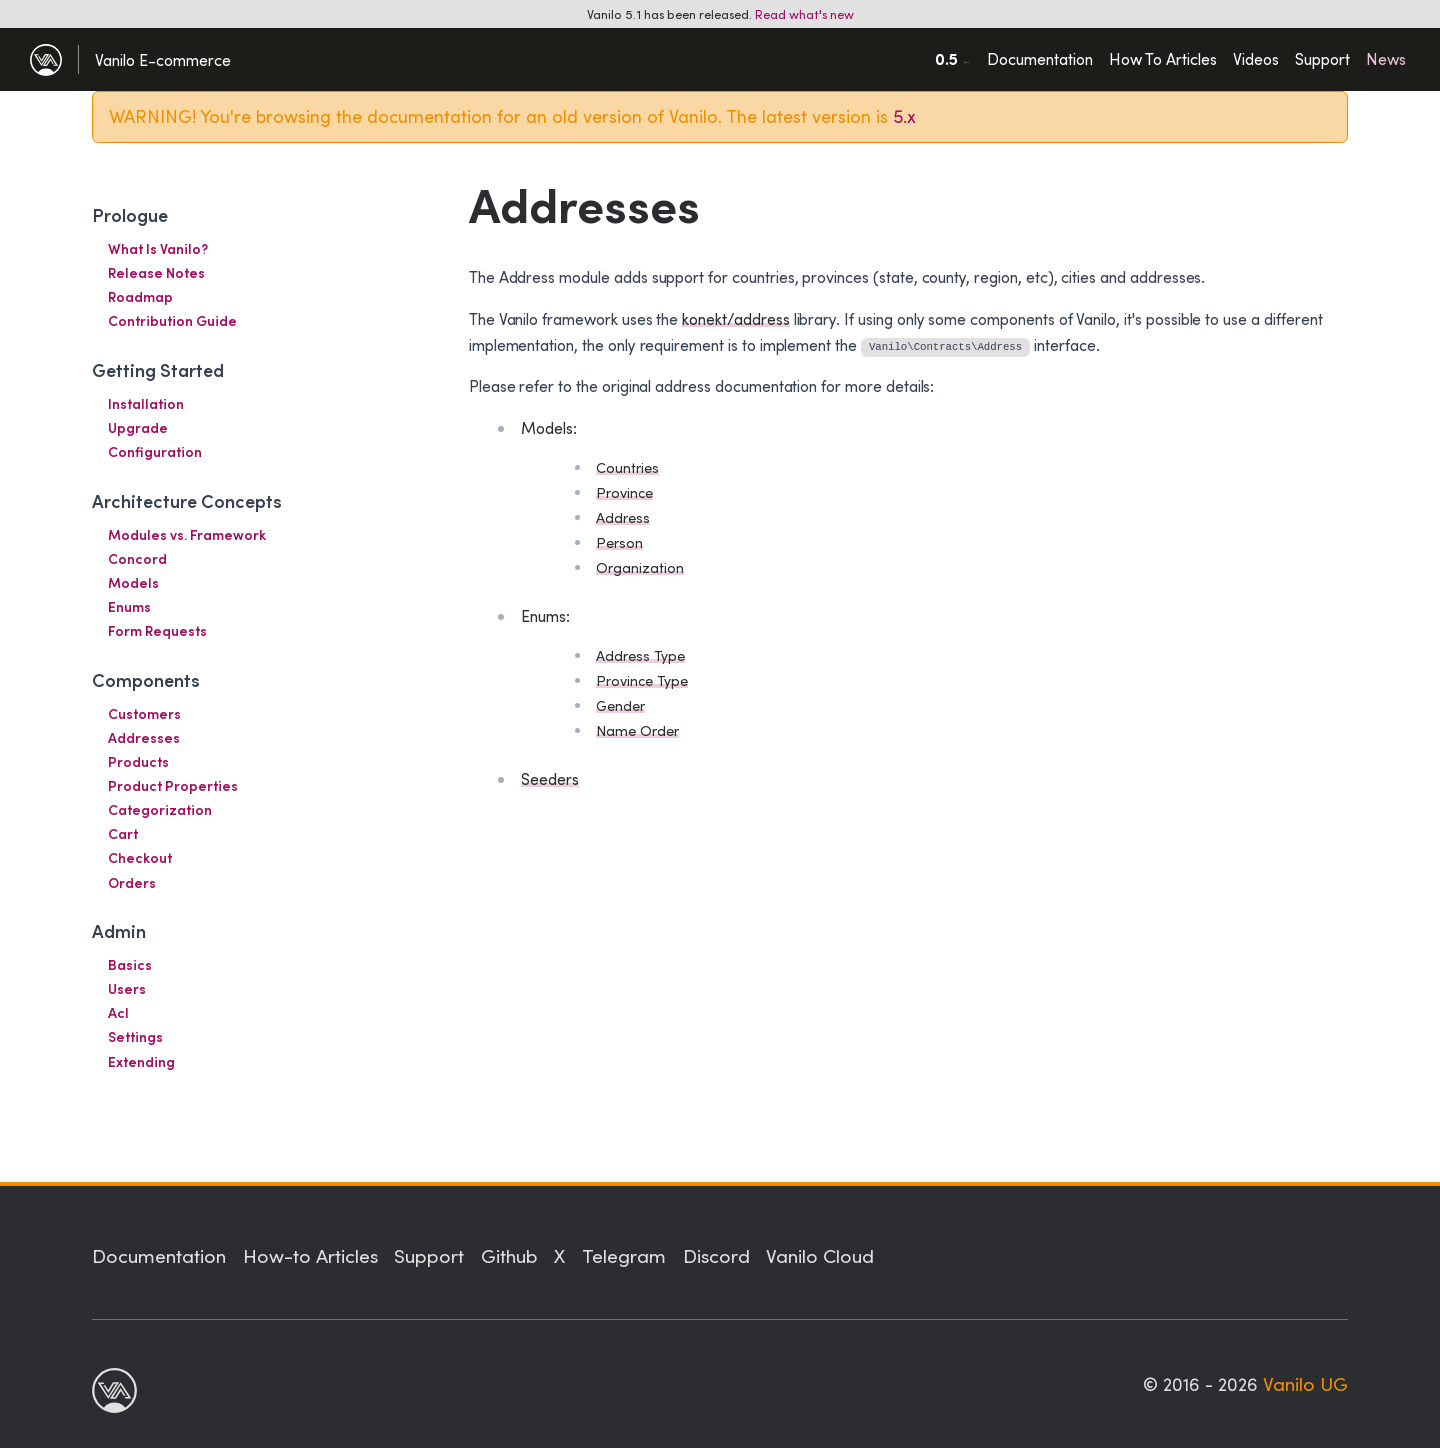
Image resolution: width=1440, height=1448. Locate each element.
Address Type (640, 655)
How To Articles (1163, 58)
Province (624, 492)
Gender (620, 705)
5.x (904, 116)
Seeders (550, 778)
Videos (1256, 58)
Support (1322, 58)
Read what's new (804, 13)
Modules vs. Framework (187, 534)
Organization (640, 567)
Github (509, 1255)
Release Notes (156, 272)
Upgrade (138, 427)
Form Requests (157, 630)
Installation (146, 403)
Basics (130, 964)
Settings (135, 1036)
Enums (129, 606)
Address (623, 517)
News (1386, 58)
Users (127, 988)
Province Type (642, 680)
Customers (144, 713)
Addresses (144, 737)
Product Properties (173, 785)
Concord (137, 558)
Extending (141, 1061)
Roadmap (140, 296)
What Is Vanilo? (158, 248)
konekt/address (735, 318)
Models (133, 582)
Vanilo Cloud (820, 1255)
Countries (627, 467)
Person (619, 542)
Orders (132, 882)
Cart (123, 833)
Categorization (160, 809)
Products (138, 761)
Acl (118, 1012)
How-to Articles (310, 1255)
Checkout (140, 857)
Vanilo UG (1305, 1383)
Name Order (637, 730)
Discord (716, 1255)
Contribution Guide (172, 320)
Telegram (624, 1255)
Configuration (155, 451)
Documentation (1040, 58)
